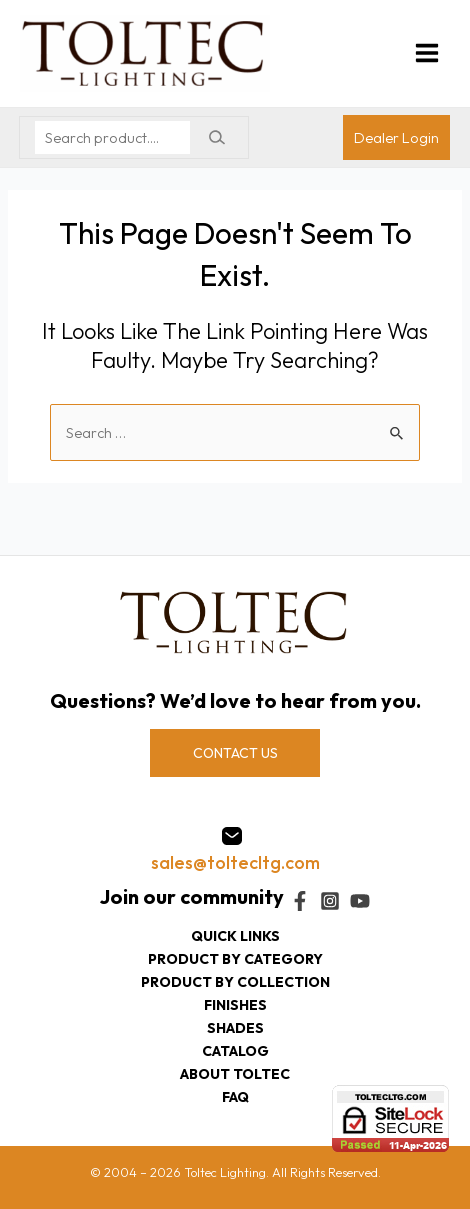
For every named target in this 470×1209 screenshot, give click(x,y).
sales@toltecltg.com (235, 862)
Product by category (235, 959)
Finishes (235, 1005)
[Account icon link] (396, 137)
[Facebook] (300, 901)
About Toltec (235, 1074)
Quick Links (235, 936)
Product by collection (235, 982)
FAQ (235, 1097)
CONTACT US (235, 753)
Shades (235, 1028)
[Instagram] (330, 901)
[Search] (216, 137)
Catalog (235, 1051)
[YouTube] (360, 901)
